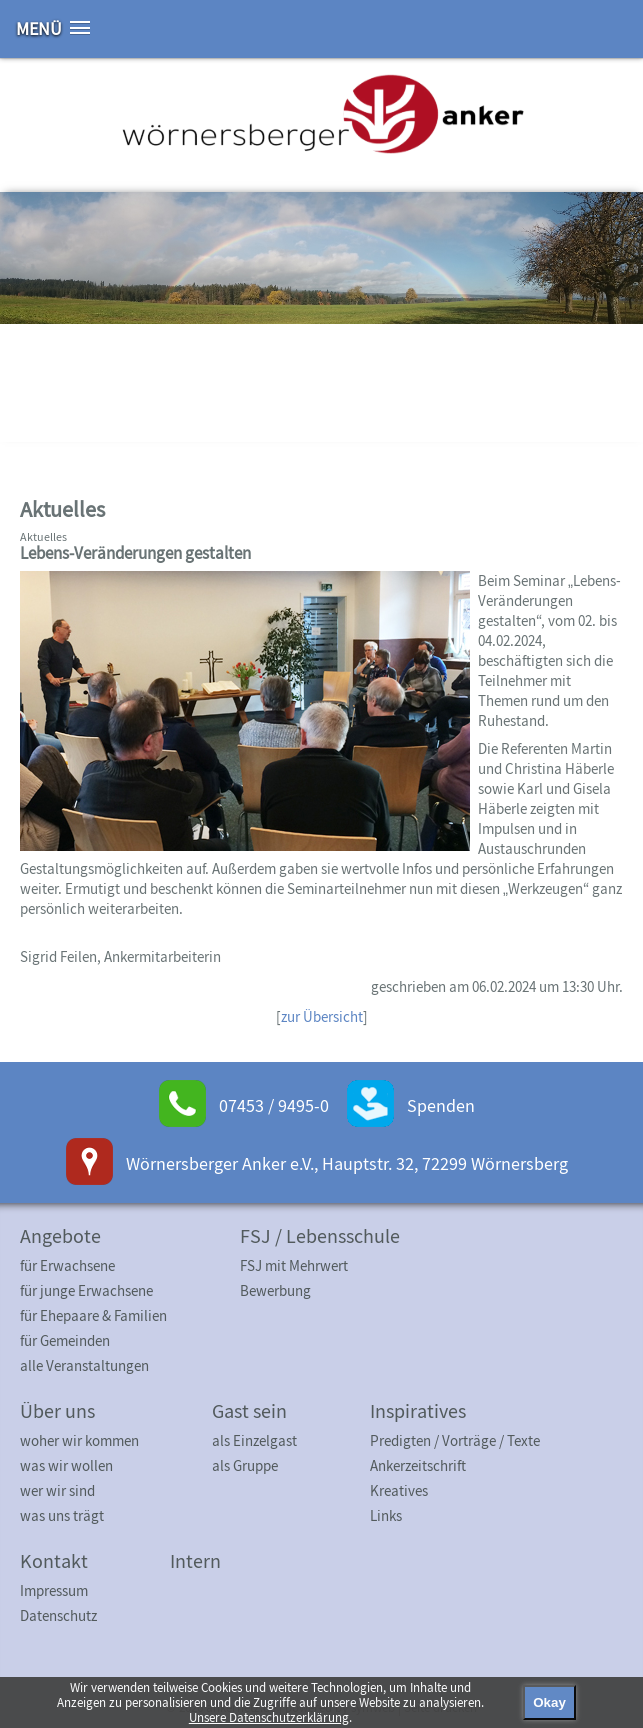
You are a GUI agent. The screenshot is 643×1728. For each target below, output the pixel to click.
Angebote (60, 1235)
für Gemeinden (65, 1340)
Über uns (57, 1410)
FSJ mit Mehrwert (294, 1265)
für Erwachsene (67, 1265)
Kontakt (54, 1560)
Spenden (441, 1105)
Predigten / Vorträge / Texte (455, 1440)
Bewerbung (275, 1290)
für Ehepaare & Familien (93, 1315)
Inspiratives (418, 1410)
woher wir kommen (79, 1440)
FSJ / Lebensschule (320, 1235)
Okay (549, 1702)
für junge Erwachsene (86, 1290)
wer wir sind (57, 1490)
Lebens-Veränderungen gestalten (135, 553)
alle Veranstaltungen (84, 1365)
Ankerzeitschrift (418, 1465)
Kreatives (399, 1490)
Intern (195, 1560)
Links (386, 1515)
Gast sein (249, 1410)
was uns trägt (62, 1515)
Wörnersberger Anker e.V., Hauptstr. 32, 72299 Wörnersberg (347, 1163)
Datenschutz (58, 1615)
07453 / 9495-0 (274, 1105)
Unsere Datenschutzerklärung (269, 1717)
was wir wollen (66, 1465)
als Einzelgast (254, 1440)
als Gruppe (245, 1465)
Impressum (54, 1590)
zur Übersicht (322, 1016)
